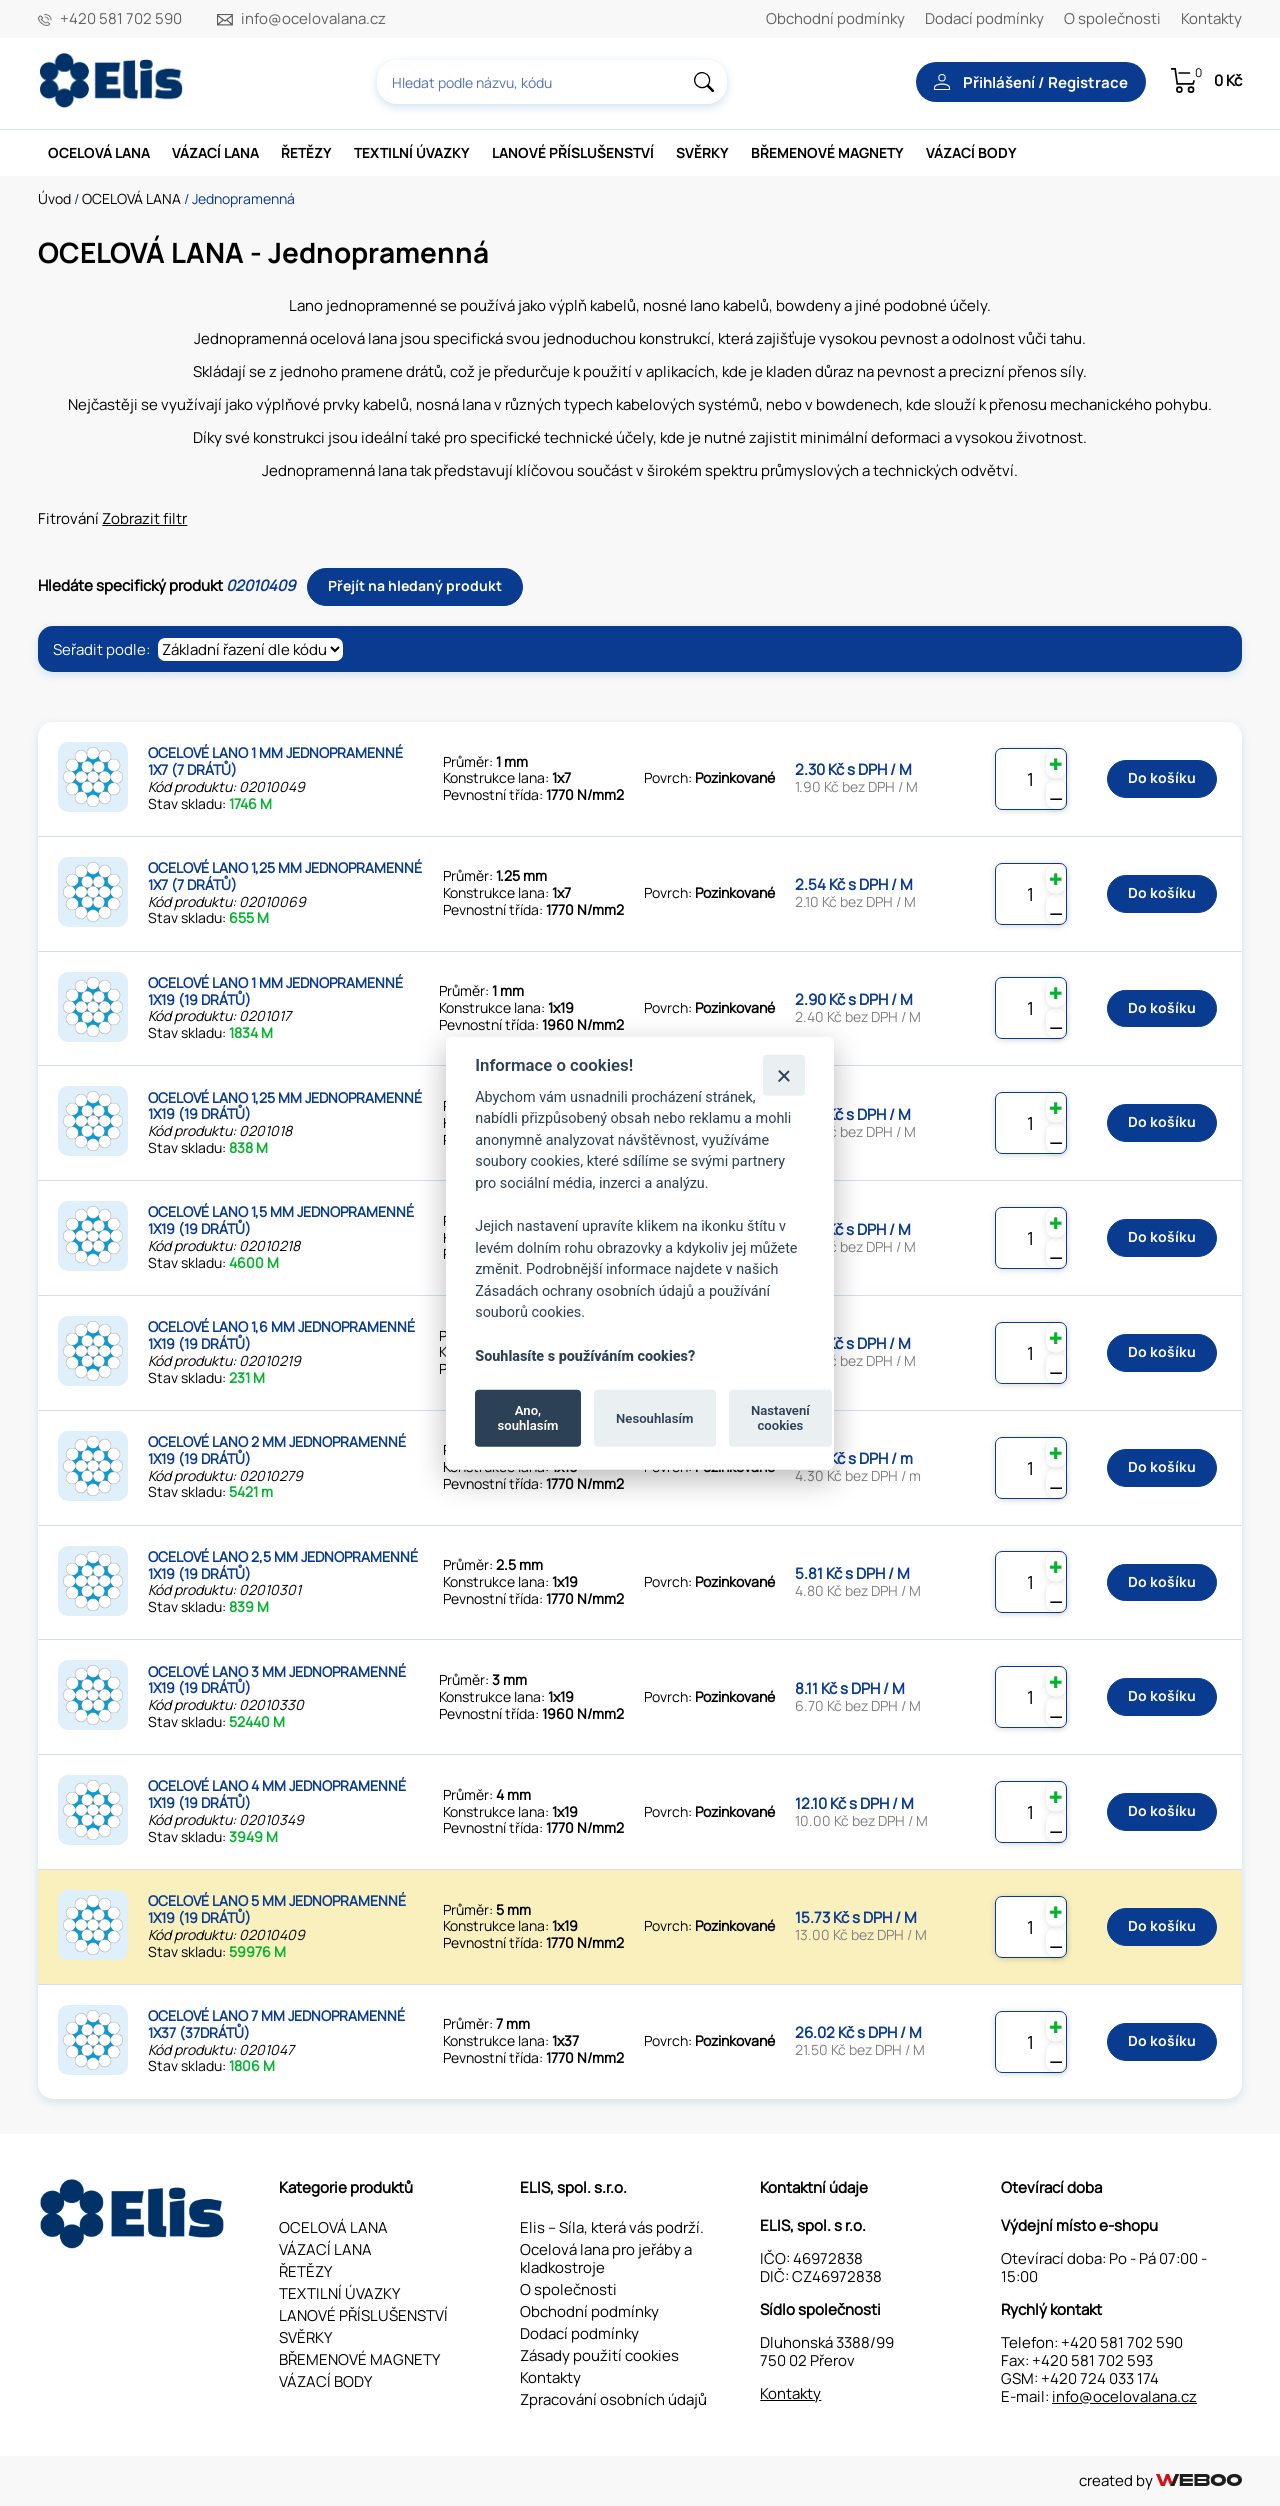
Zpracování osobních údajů (613, 2399)
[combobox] (552, 82)
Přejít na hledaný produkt (415, 585)
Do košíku (1162, 777)
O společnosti (1112, 18)
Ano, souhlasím (528, 1417)
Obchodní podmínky (835, 18)
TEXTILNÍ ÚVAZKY (412, 152)
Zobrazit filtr (144, 518)
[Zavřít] (783, 1074)
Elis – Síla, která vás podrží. (612, 2227)
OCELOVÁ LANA (99, 152)
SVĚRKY (702, 152)
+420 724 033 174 (1100, 2378)
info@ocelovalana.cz (313, 19)
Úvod (54, 198)
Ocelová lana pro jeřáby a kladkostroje (606, 2258)
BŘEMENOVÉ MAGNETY (827, 152)
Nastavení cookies (780, 1417)
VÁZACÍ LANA (215, 152)
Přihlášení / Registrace (1031, 82)
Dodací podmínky (984, 18)
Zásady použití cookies (599, 2355)
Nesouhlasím (654, 1417)
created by (1160, 2480)
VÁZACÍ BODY (971, 152)
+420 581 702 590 (121, 19)
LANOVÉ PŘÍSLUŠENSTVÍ (573, 152)
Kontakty (1211, 18)
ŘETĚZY (306, 152)
